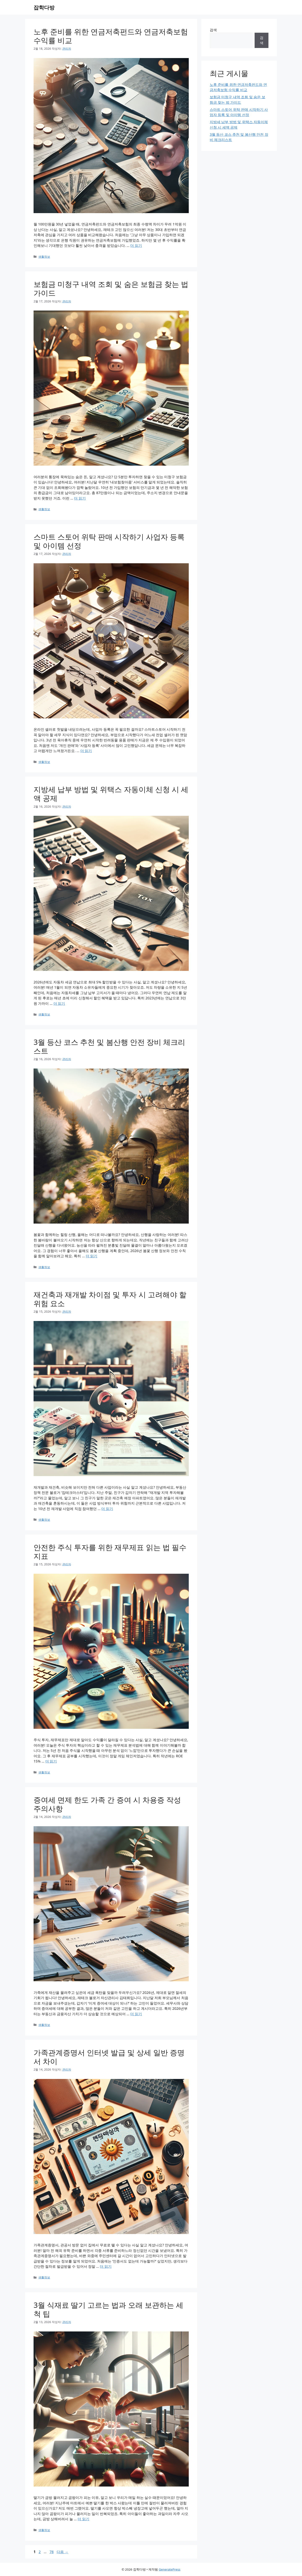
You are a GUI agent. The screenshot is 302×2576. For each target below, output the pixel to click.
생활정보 (44, 257)
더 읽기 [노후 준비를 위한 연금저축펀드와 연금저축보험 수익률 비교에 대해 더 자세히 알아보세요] (136, 245)
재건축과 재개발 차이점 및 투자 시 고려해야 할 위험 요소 (110, 1299)
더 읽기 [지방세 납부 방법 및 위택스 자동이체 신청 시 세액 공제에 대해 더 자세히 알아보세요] (59, 1003)
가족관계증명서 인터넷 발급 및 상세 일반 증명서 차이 (109, 2057)
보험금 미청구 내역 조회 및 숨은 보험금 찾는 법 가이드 (111, 288)
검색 (213, 29)
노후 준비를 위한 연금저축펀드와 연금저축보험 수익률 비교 (111, 36)
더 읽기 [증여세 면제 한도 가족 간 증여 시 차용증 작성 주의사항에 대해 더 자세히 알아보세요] (136, 2013)
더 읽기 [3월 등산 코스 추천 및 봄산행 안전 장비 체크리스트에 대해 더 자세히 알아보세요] (91, 1256)
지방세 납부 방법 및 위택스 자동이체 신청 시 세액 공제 (111, 793)
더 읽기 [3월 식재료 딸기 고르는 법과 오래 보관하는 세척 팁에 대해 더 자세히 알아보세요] (83, 2518)
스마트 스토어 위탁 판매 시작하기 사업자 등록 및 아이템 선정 (109, 541)
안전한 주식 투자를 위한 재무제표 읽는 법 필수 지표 (110, 1551)
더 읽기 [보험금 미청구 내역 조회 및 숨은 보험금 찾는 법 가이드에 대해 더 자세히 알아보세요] (80, 498)
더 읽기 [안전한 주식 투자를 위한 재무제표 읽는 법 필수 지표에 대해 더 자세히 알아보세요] (51, 1761)
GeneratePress (169, 2569)
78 (51, 2551)
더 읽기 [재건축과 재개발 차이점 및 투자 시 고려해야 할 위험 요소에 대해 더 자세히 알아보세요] (107, 1508)
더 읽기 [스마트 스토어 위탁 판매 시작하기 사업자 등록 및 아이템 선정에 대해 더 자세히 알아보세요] (86, 750)
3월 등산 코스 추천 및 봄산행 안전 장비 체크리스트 (109, 1046)
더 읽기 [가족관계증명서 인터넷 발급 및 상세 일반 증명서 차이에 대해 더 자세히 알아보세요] (105, 2266)
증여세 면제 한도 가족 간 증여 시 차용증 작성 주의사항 (107, 1804)
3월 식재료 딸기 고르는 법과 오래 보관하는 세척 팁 (108, 2309)
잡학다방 (44, 7)
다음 (62, 2551)
